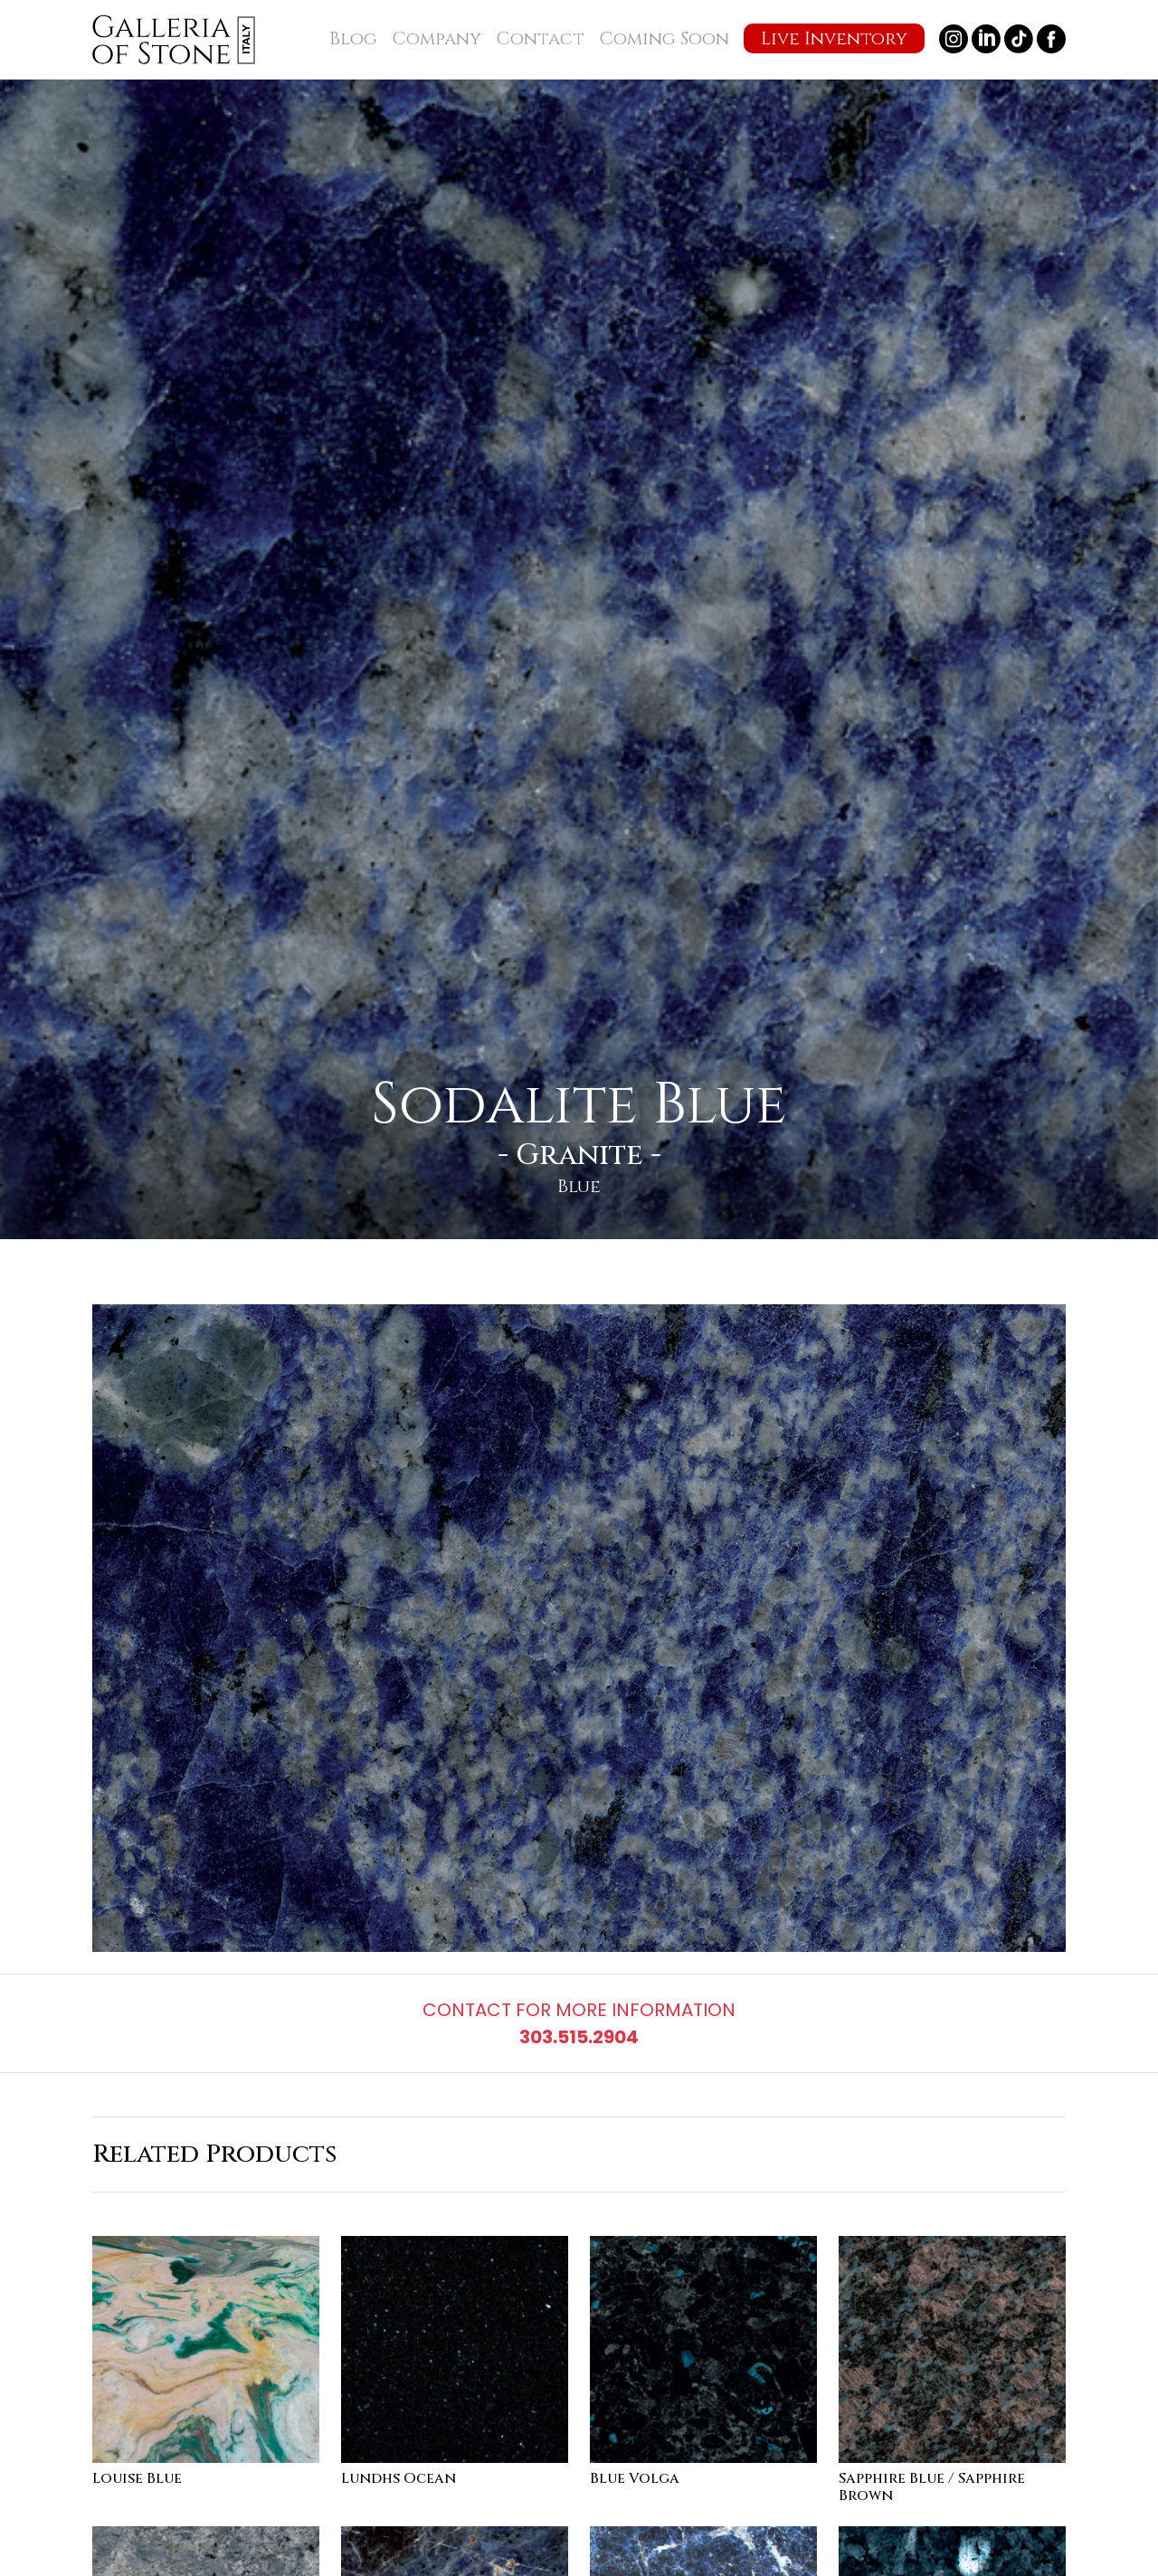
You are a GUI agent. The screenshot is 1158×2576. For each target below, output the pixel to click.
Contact (540, 38)
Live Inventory (834, 38)
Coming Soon (664, 38)
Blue (579, 1186)
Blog (353, 38)
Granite (579, 1155)
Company (436, 38)
